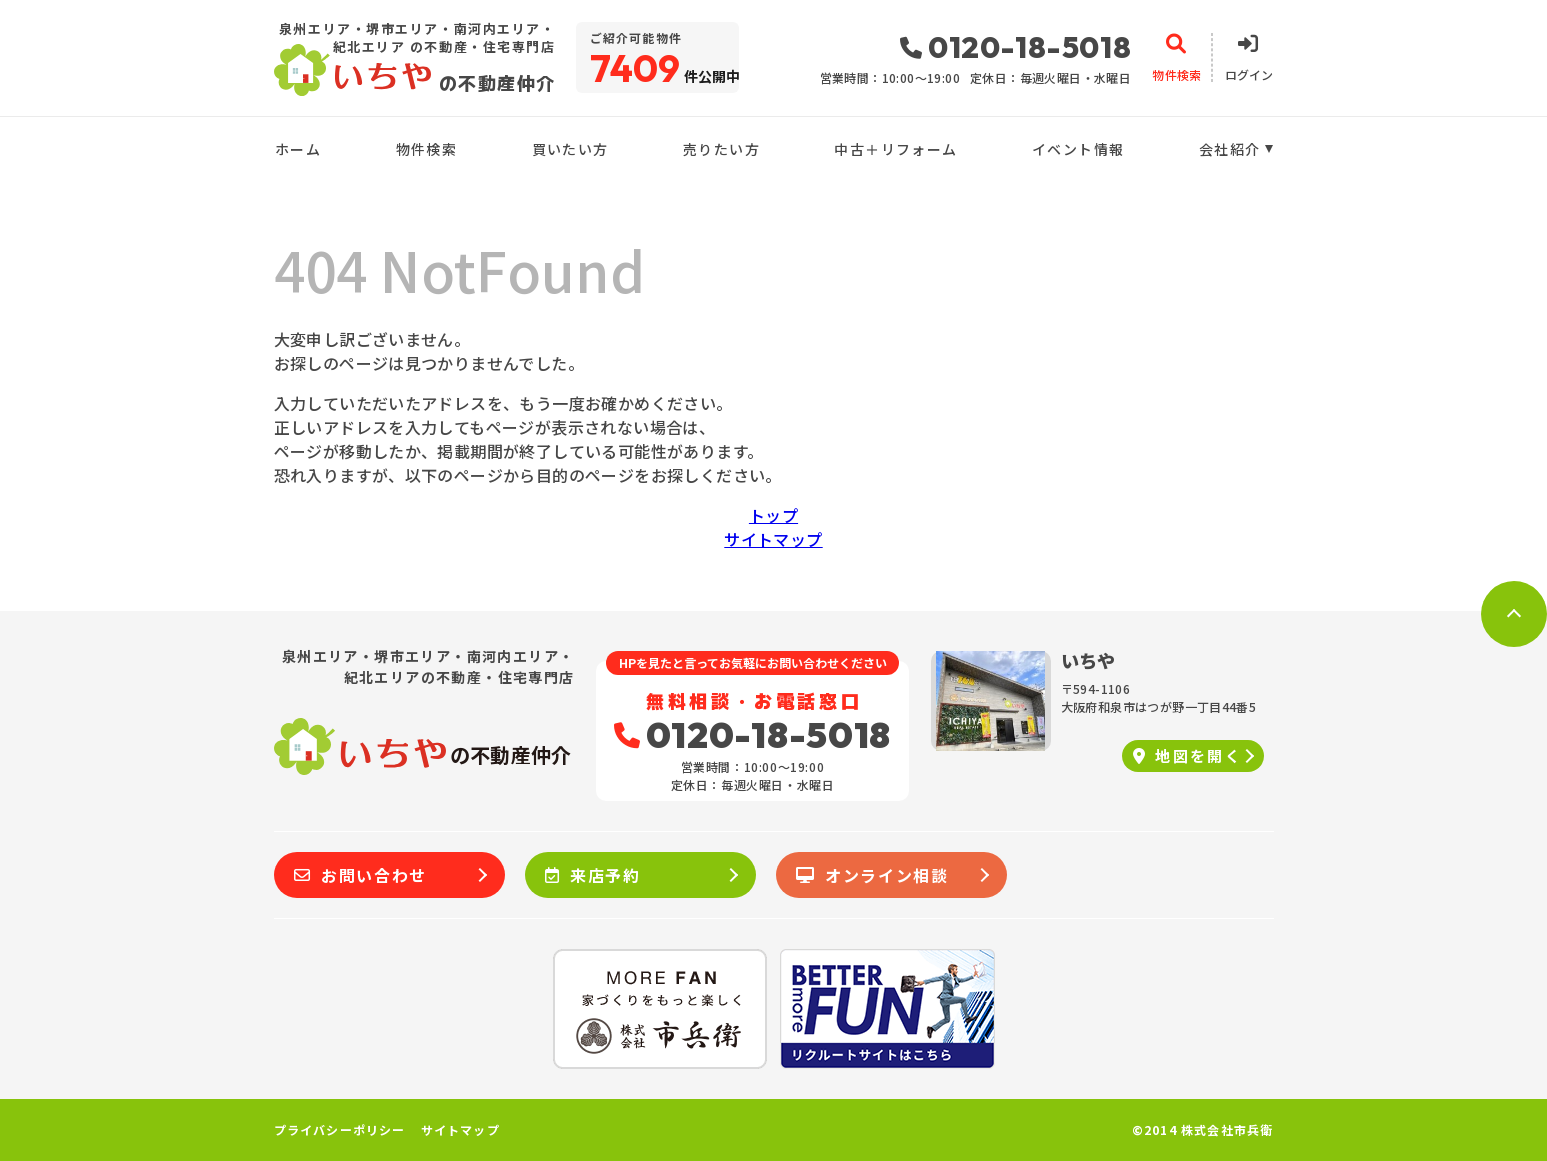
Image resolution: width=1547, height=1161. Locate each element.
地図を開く (1187, 755)
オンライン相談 (872, 875)
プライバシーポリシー (340, 1130)
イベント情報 (1078, 149)
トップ (773, 515)
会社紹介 (1230, 149)
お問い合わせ (360, 875)
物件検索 (427, 149)
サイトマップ (773, 539)
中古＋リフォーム (895, 149)
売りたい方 (721, 149)
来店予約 (593, 875)
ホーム (298, 149)
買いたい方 (570, 149)
